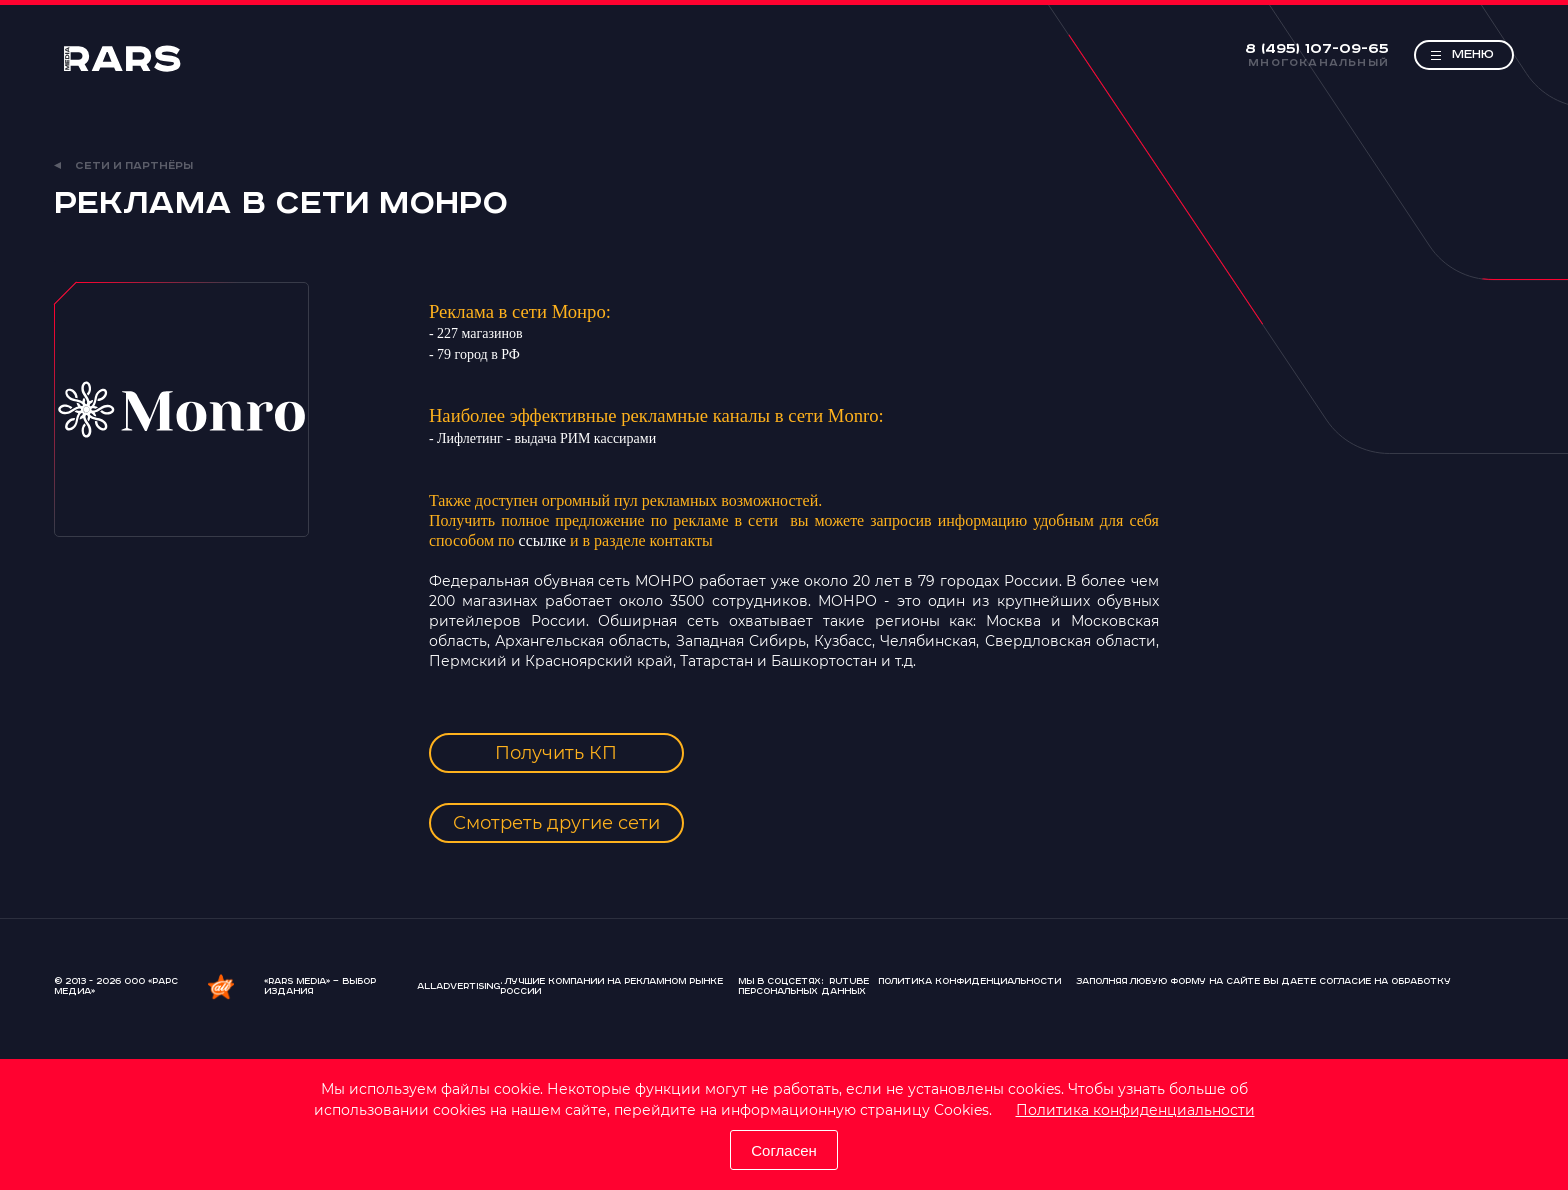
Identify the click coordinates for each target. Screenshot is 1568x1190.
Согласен (784, 1150)
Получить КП (556, 753)
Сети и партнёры (123, 166)
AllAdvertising (458, 987)
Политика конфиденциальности (1135, 1110)
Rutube (849, 981)
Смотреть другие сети (556, 823)
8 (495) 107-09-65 (1317, 49)
